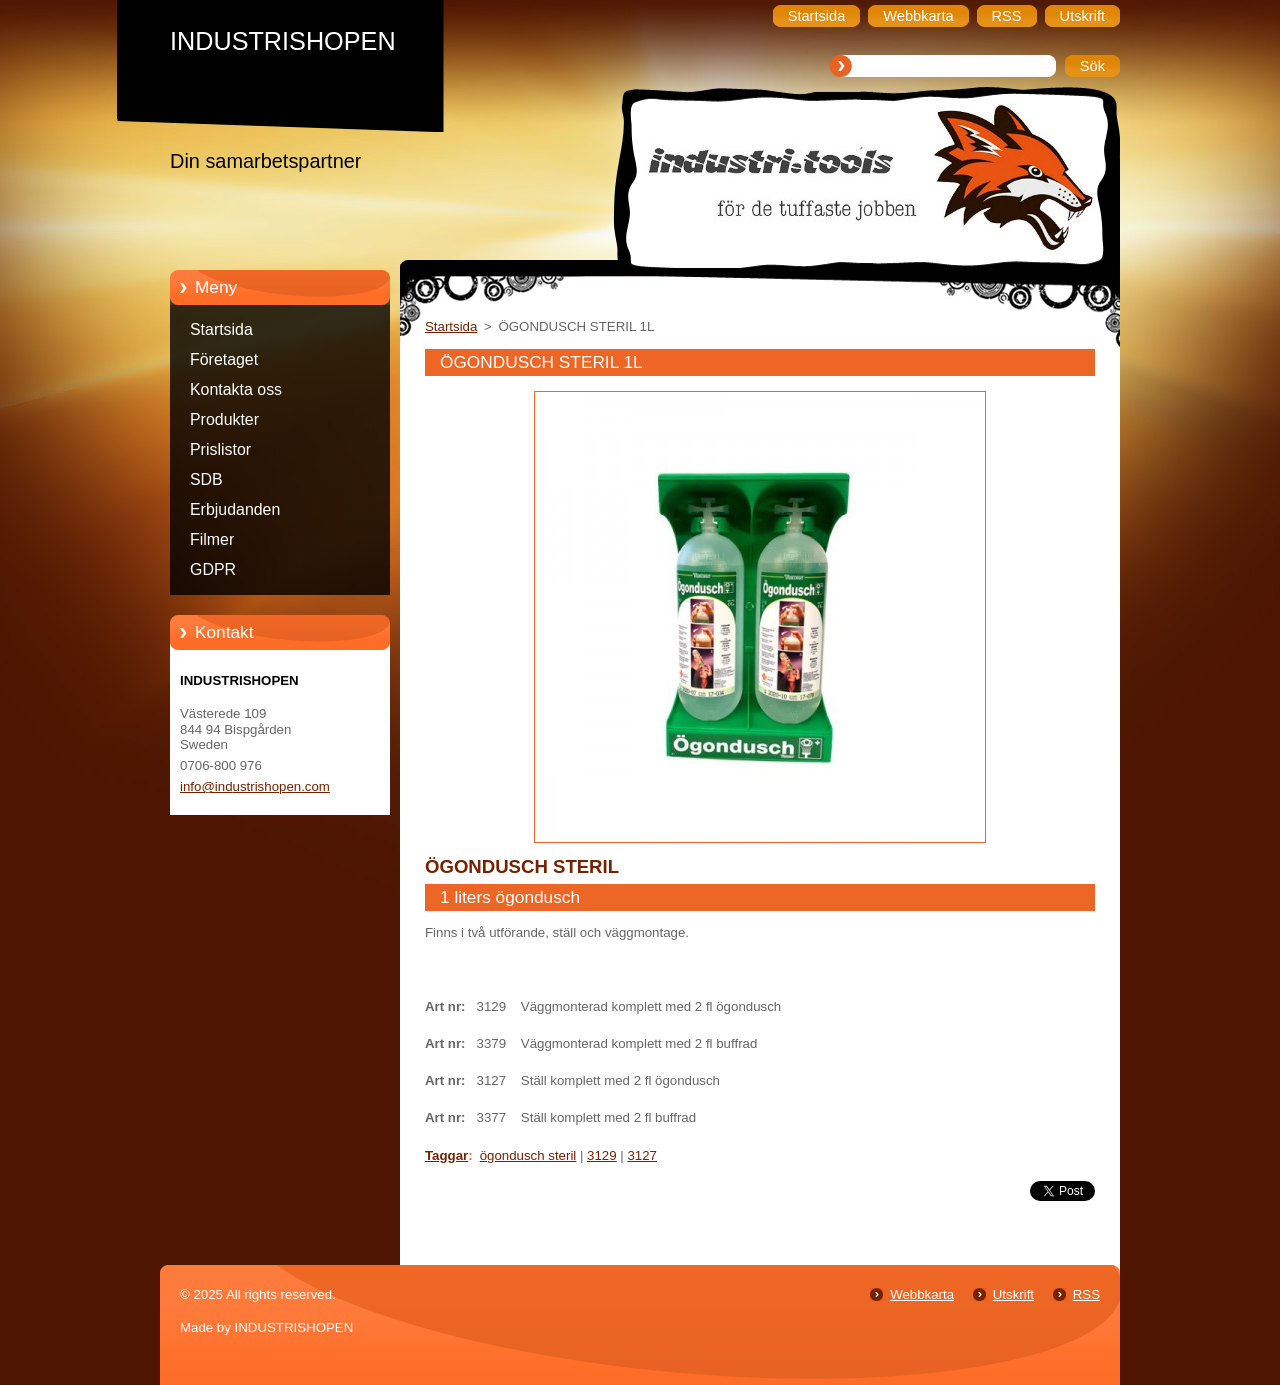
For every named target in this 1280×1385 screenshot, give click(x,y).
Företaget (224, 359)
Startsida (221, 329)
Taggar (446, 1155)
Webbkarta (922, 1294)
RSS (1086, 1294)
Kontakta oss (236, 389)
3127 (642, 1155)
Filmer (212, 539)
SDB (206, 479)
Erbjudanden (235, 509)
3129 (602, 1155)
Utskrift (1013, 1294)
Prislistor (220, 449)
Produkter (224, 419)
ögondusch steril (528, 1155)
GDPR (213, 569)
